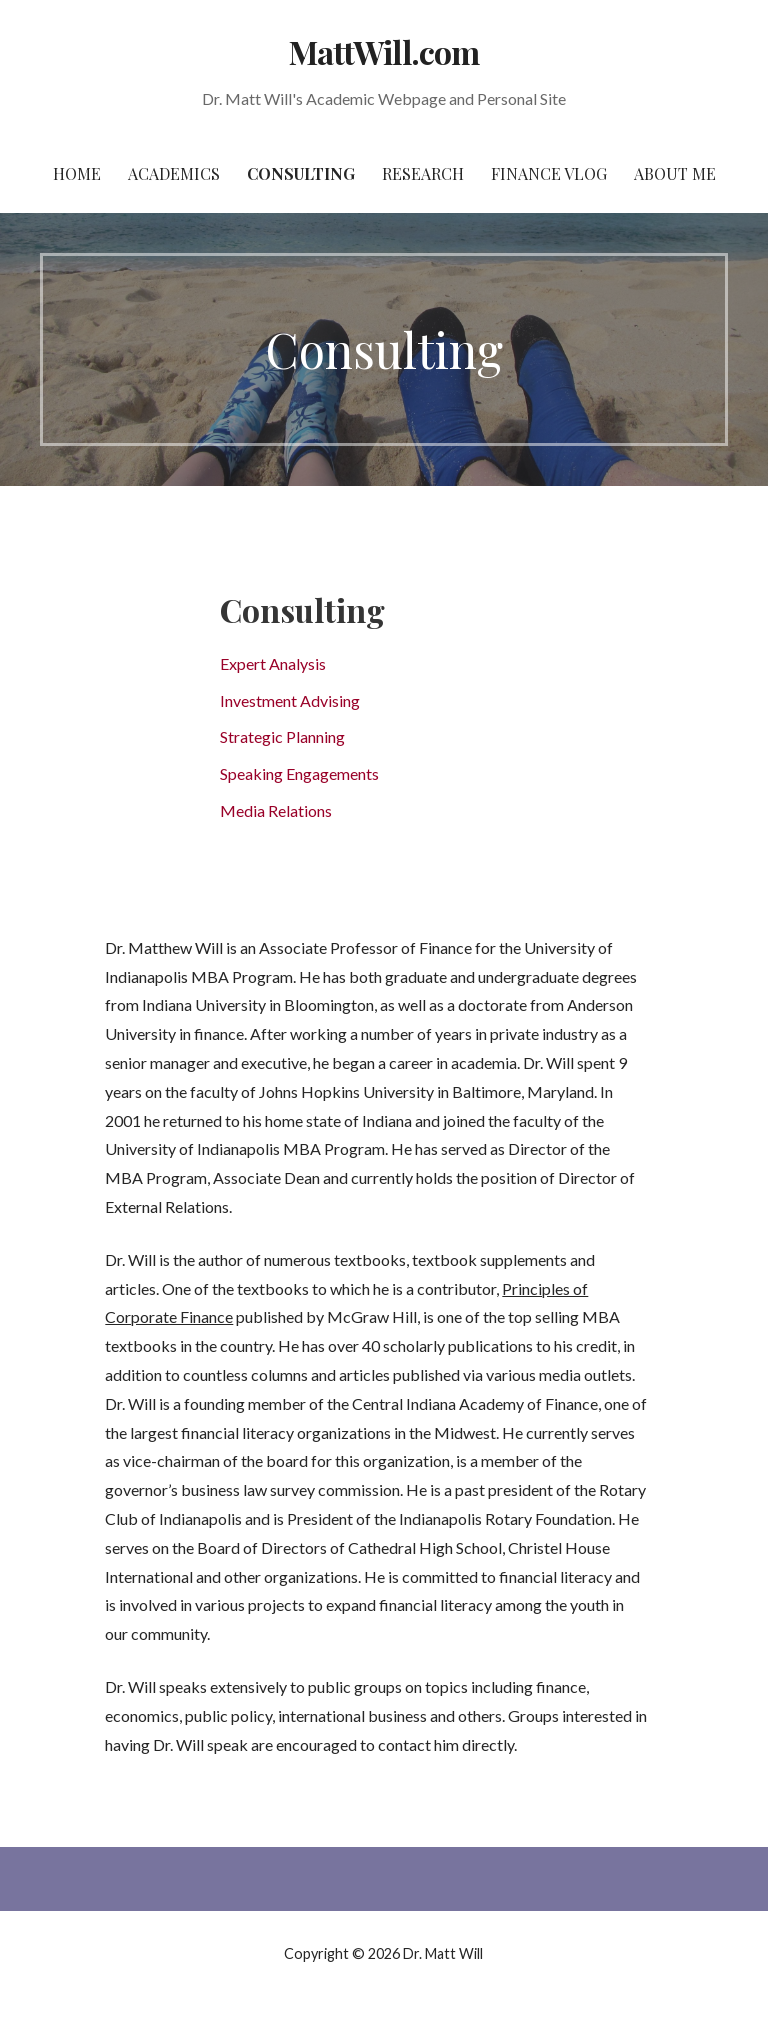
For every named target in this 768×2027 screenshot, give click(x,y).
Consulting (301, 173)
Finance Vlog (549, 173)
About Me (675, 173)
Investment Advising (290, 700)
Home (77, 173)
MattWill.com (383, 51)
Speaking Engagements (299, 773)
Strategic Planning (282, 736)
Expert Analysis (273, 663)
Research (423, 173)
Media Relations (276, 810)
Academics (174, 173)
